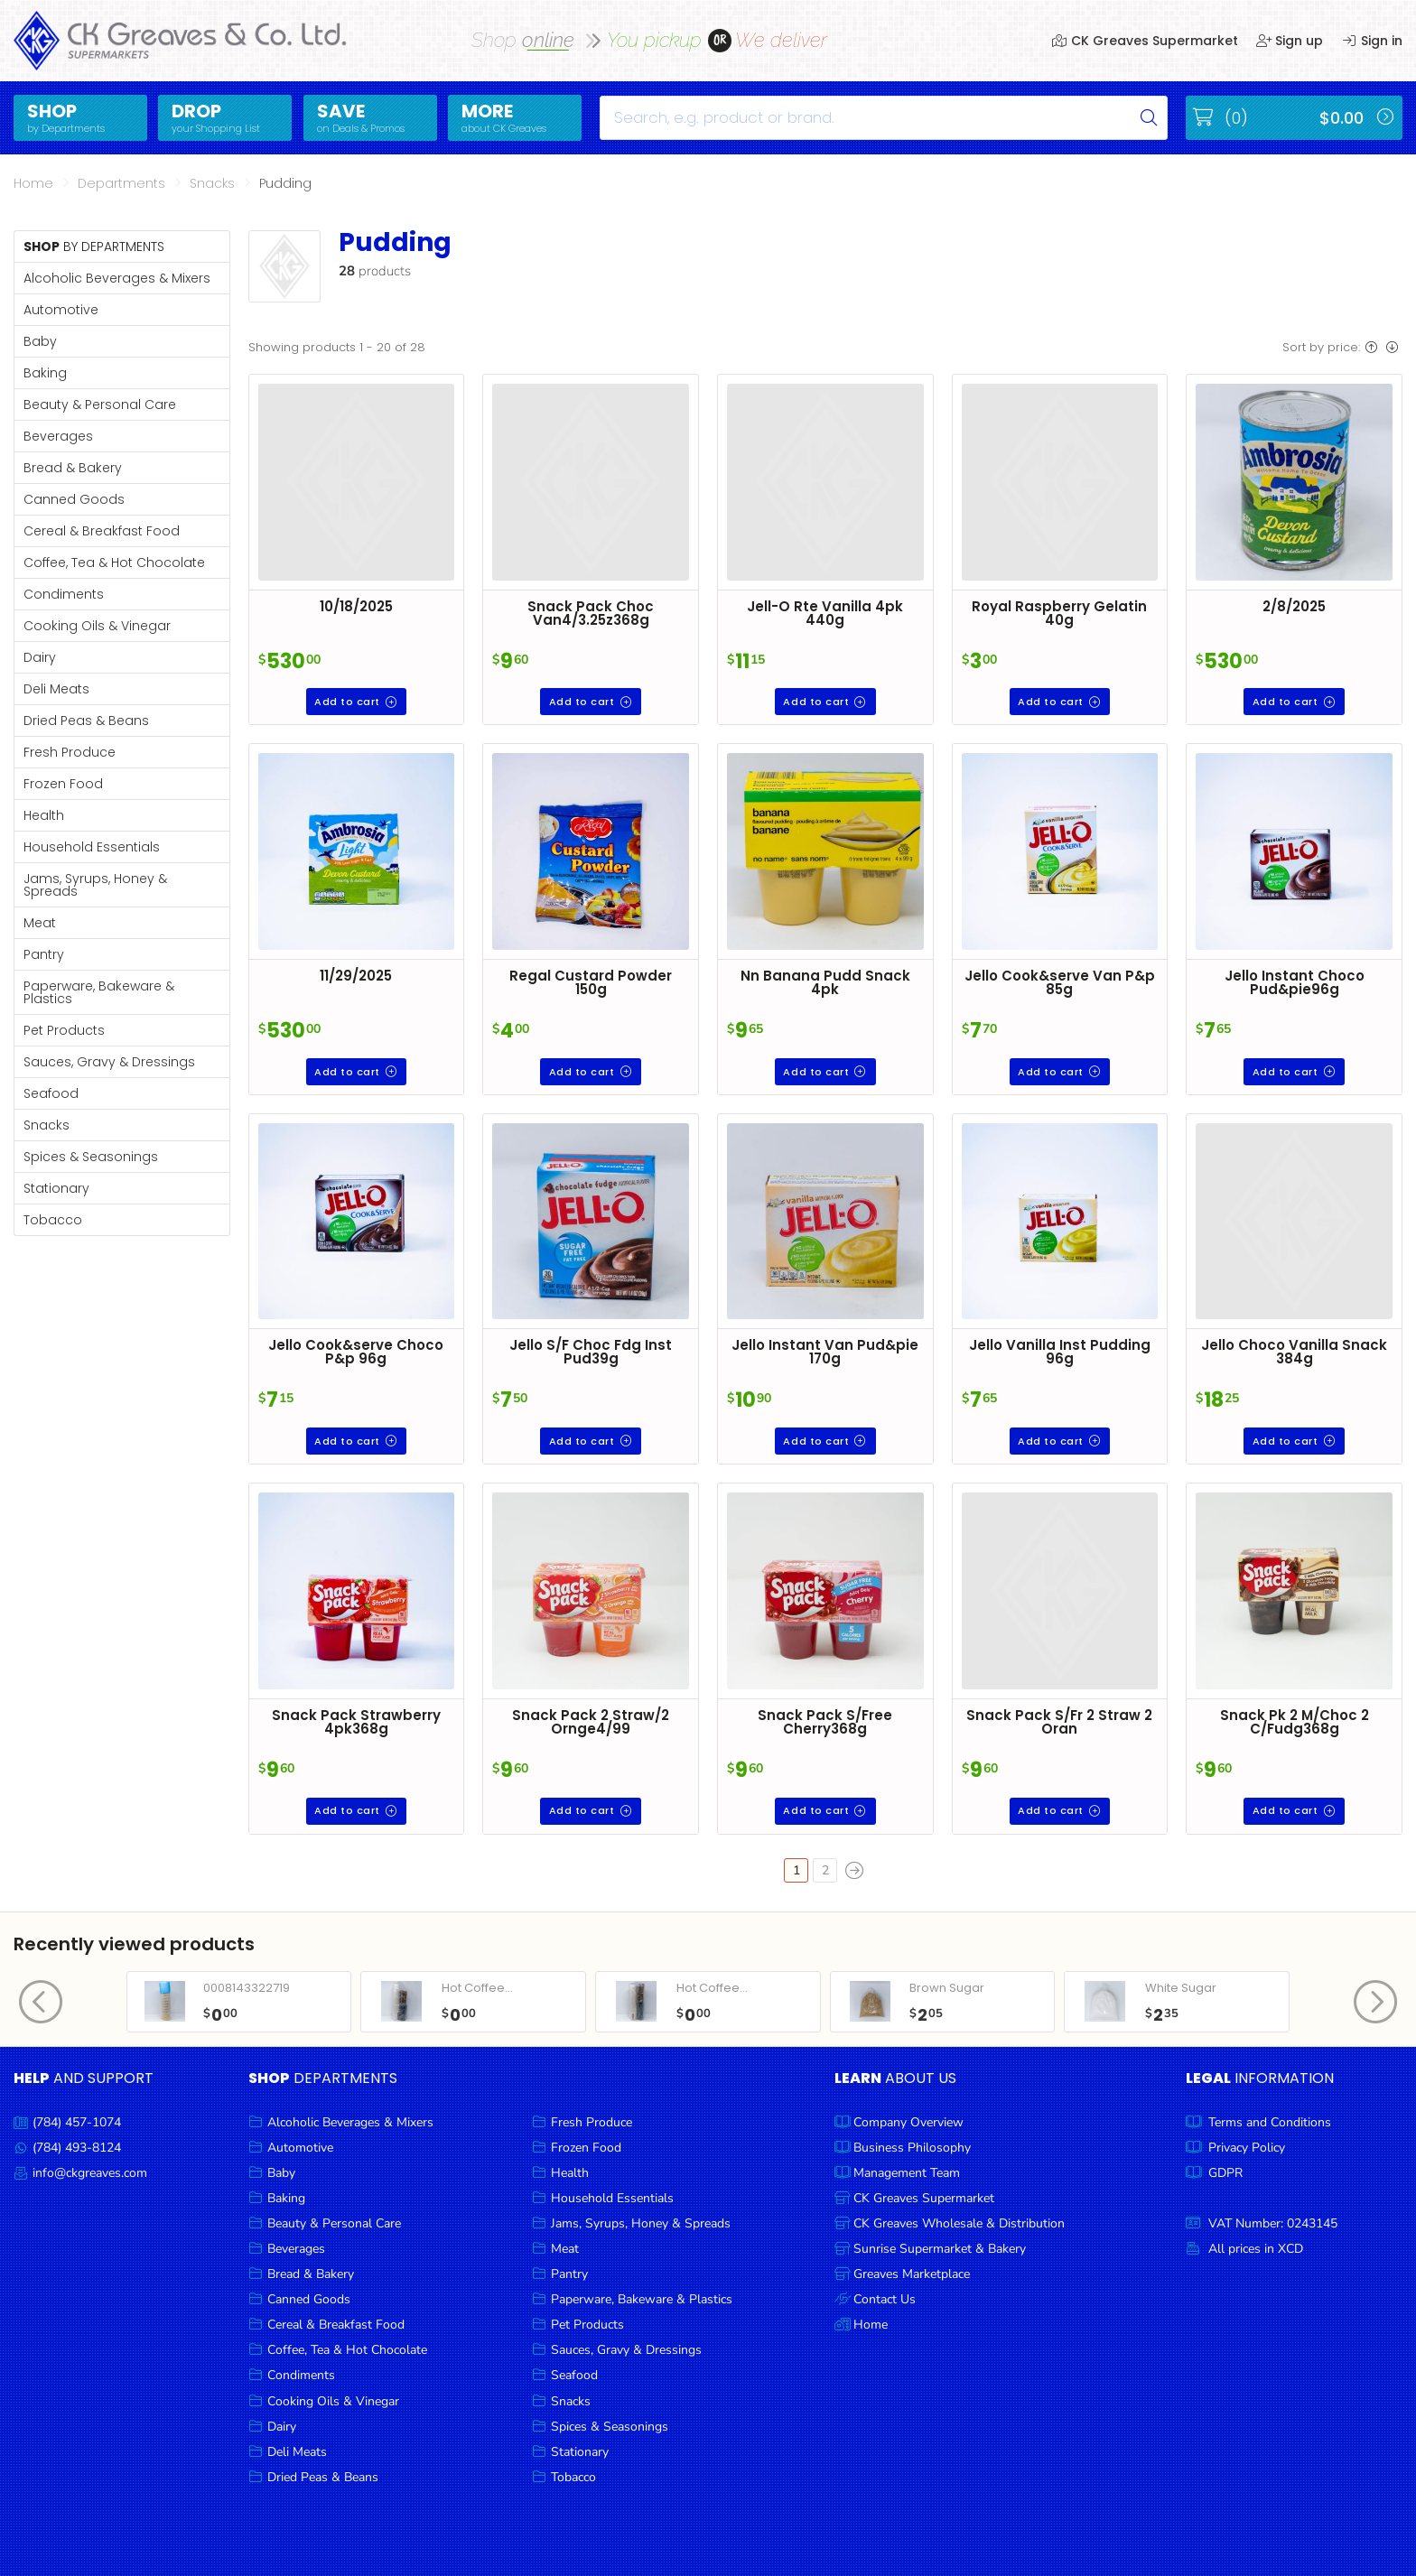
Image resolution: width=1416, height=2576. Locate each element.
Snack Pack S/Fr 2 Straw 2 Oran (1059, 1721)
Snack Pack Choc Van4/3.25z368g (590, 613)
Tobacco (52, 1220)
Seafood (51, 1093)
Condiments (63, 594)
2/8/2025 (1294, 606)
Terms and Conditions (1269, 2122)
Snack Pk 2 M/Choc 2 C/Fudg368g (1294, 1721)
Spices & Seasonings (90, 1157)
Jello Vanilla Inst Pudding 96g (1059, 1351)
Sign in (1371, 41)
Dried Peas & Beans (86, 720)
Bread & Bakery (72, 468)
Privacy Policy (1246, 2147)
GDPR (1225, 2172)
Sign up (1290, 41)
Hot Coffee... (477, 1987)
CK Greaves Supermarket (1144, 41)
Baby (40, 341)
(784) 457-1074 (77, 2122)
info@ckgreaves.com (90, 2172)
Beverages (58, 436)
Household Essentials (91, 847)
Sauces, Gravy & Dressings (109, 1062)
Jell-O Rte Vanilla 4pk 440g (825, 613)
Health (43, 815)
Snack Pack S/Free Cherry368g (825, 1721)
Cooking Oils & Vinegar (97, 626)
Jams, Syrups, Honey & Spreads (95, 885)
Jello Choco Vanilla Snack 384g (1294, 1351)
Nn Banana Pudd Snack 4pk (825, 982)
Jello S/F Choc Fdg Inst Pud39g (590, 1351)
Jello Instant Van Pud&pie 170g (824, 1351)
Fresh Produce (69, 752)
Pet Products (64, 1030)
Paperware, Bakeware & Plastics (98, 992)
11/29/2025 (356, 975)
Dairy (39, 657)
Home (33, 183)
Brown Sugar (946, 1987)
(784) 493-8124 (77, 2147)
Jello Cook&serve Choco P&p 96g (355, 1351)
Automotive (60, 310)
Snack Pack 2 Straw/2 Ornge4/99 (590, 1721)
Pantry (43, 954)
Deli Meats (56, 689)
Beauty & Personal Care (99, 404)
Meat (39, 923)
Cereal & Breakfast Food (101, 531)
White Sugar (1180, 1987)
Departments (121, 183)
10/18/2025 (356, 606)
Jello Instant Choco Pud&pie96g (1295, 982)
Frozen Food (63, 784)
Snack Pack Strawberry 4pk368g (356, 1721)
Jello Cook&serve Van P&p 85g (1059, 982)
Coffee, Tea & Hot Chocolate (114, 562)
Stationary (56, 1188)
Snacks (212, 183)
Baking (45, 373)
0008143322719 (246, 1987)
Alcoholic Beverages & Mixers (116, 278)
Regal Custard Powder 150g (590, 982)
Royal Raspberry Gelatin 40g (1059, 613)
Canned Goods (74, 499)
